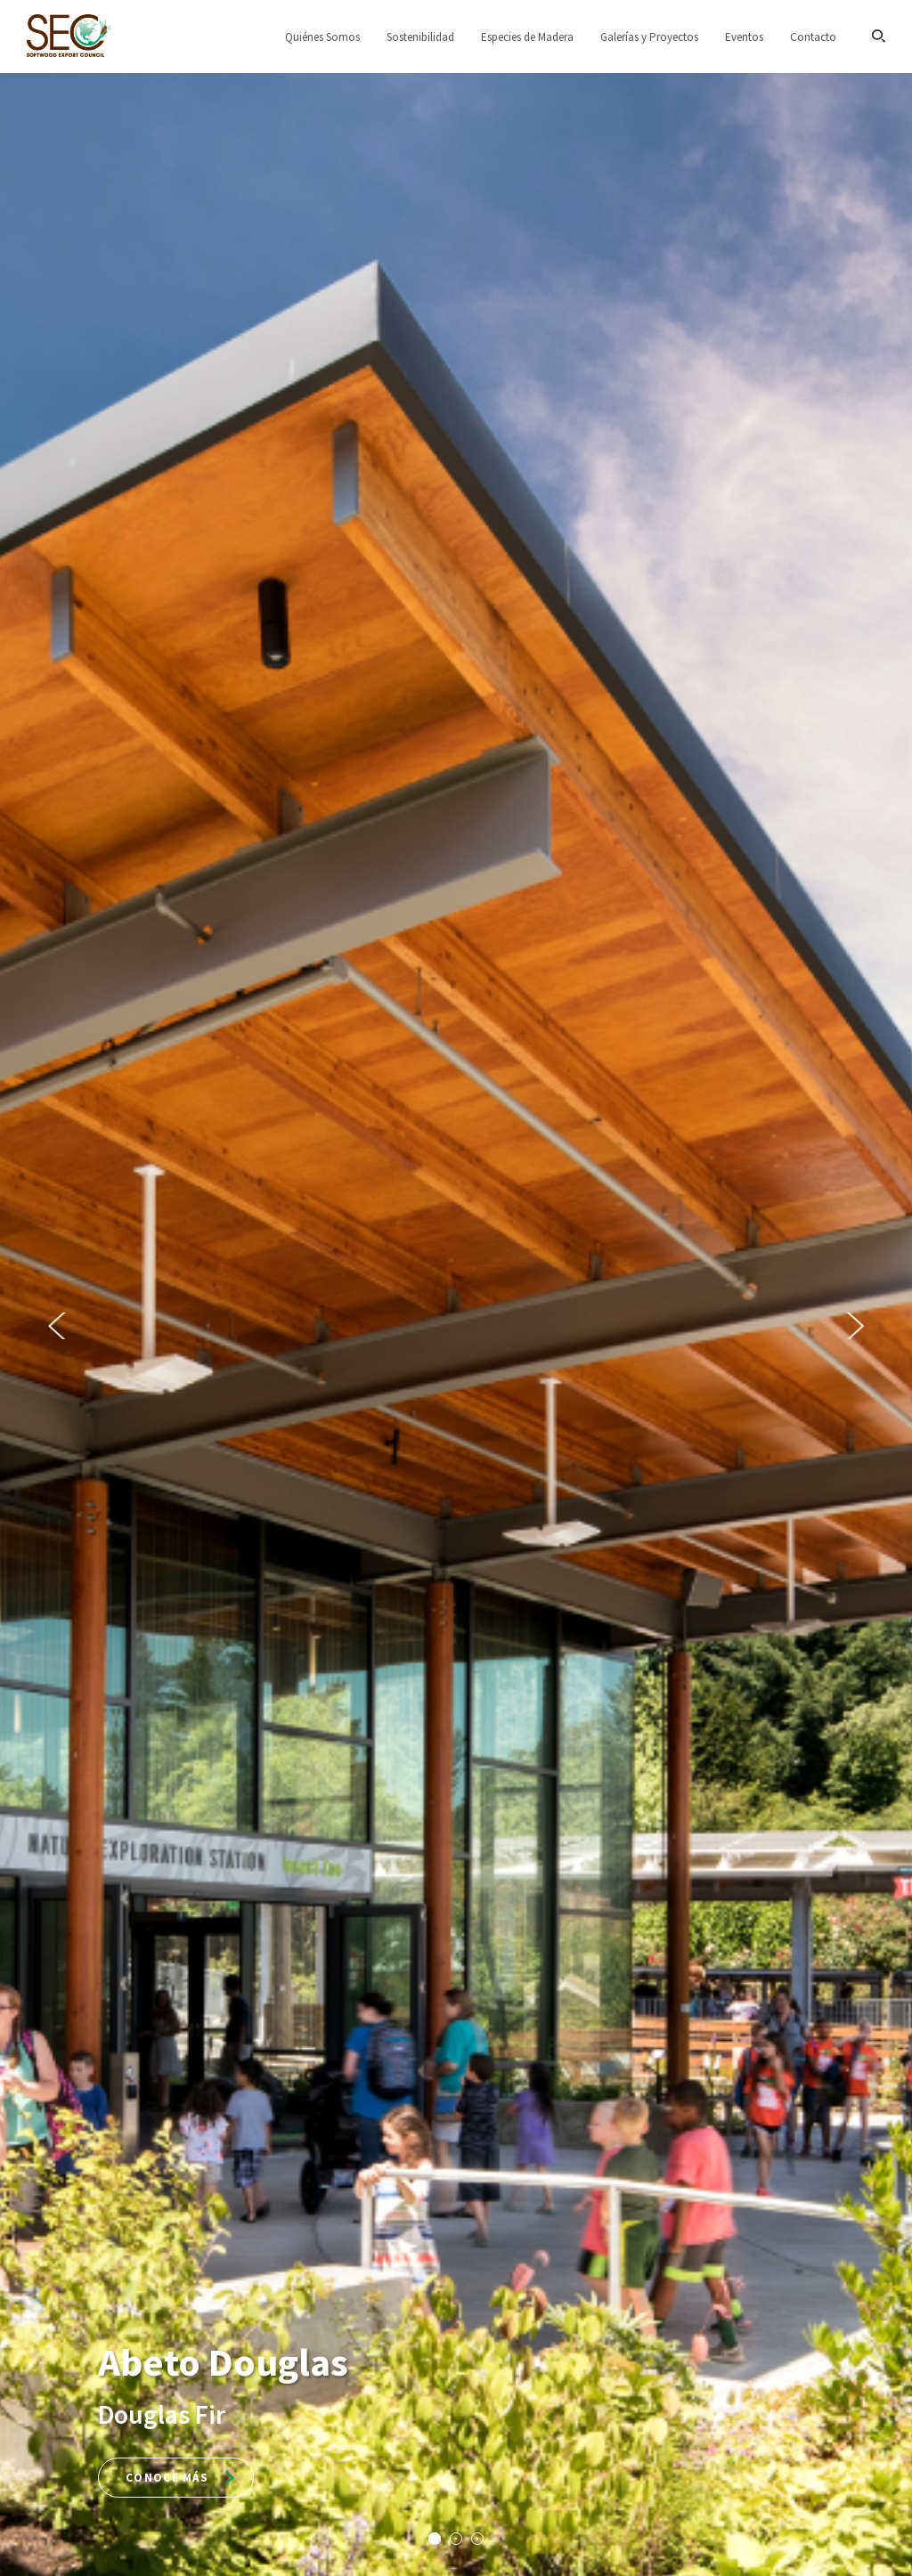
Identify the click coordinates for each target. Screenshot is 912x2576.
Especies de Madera (527, 37)
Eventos (744, 37)
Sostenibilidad (420, 37)
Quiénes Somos (322, 37)
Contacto (813, 37)
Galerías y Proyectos (649, 37)
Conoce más (180, 2477)
